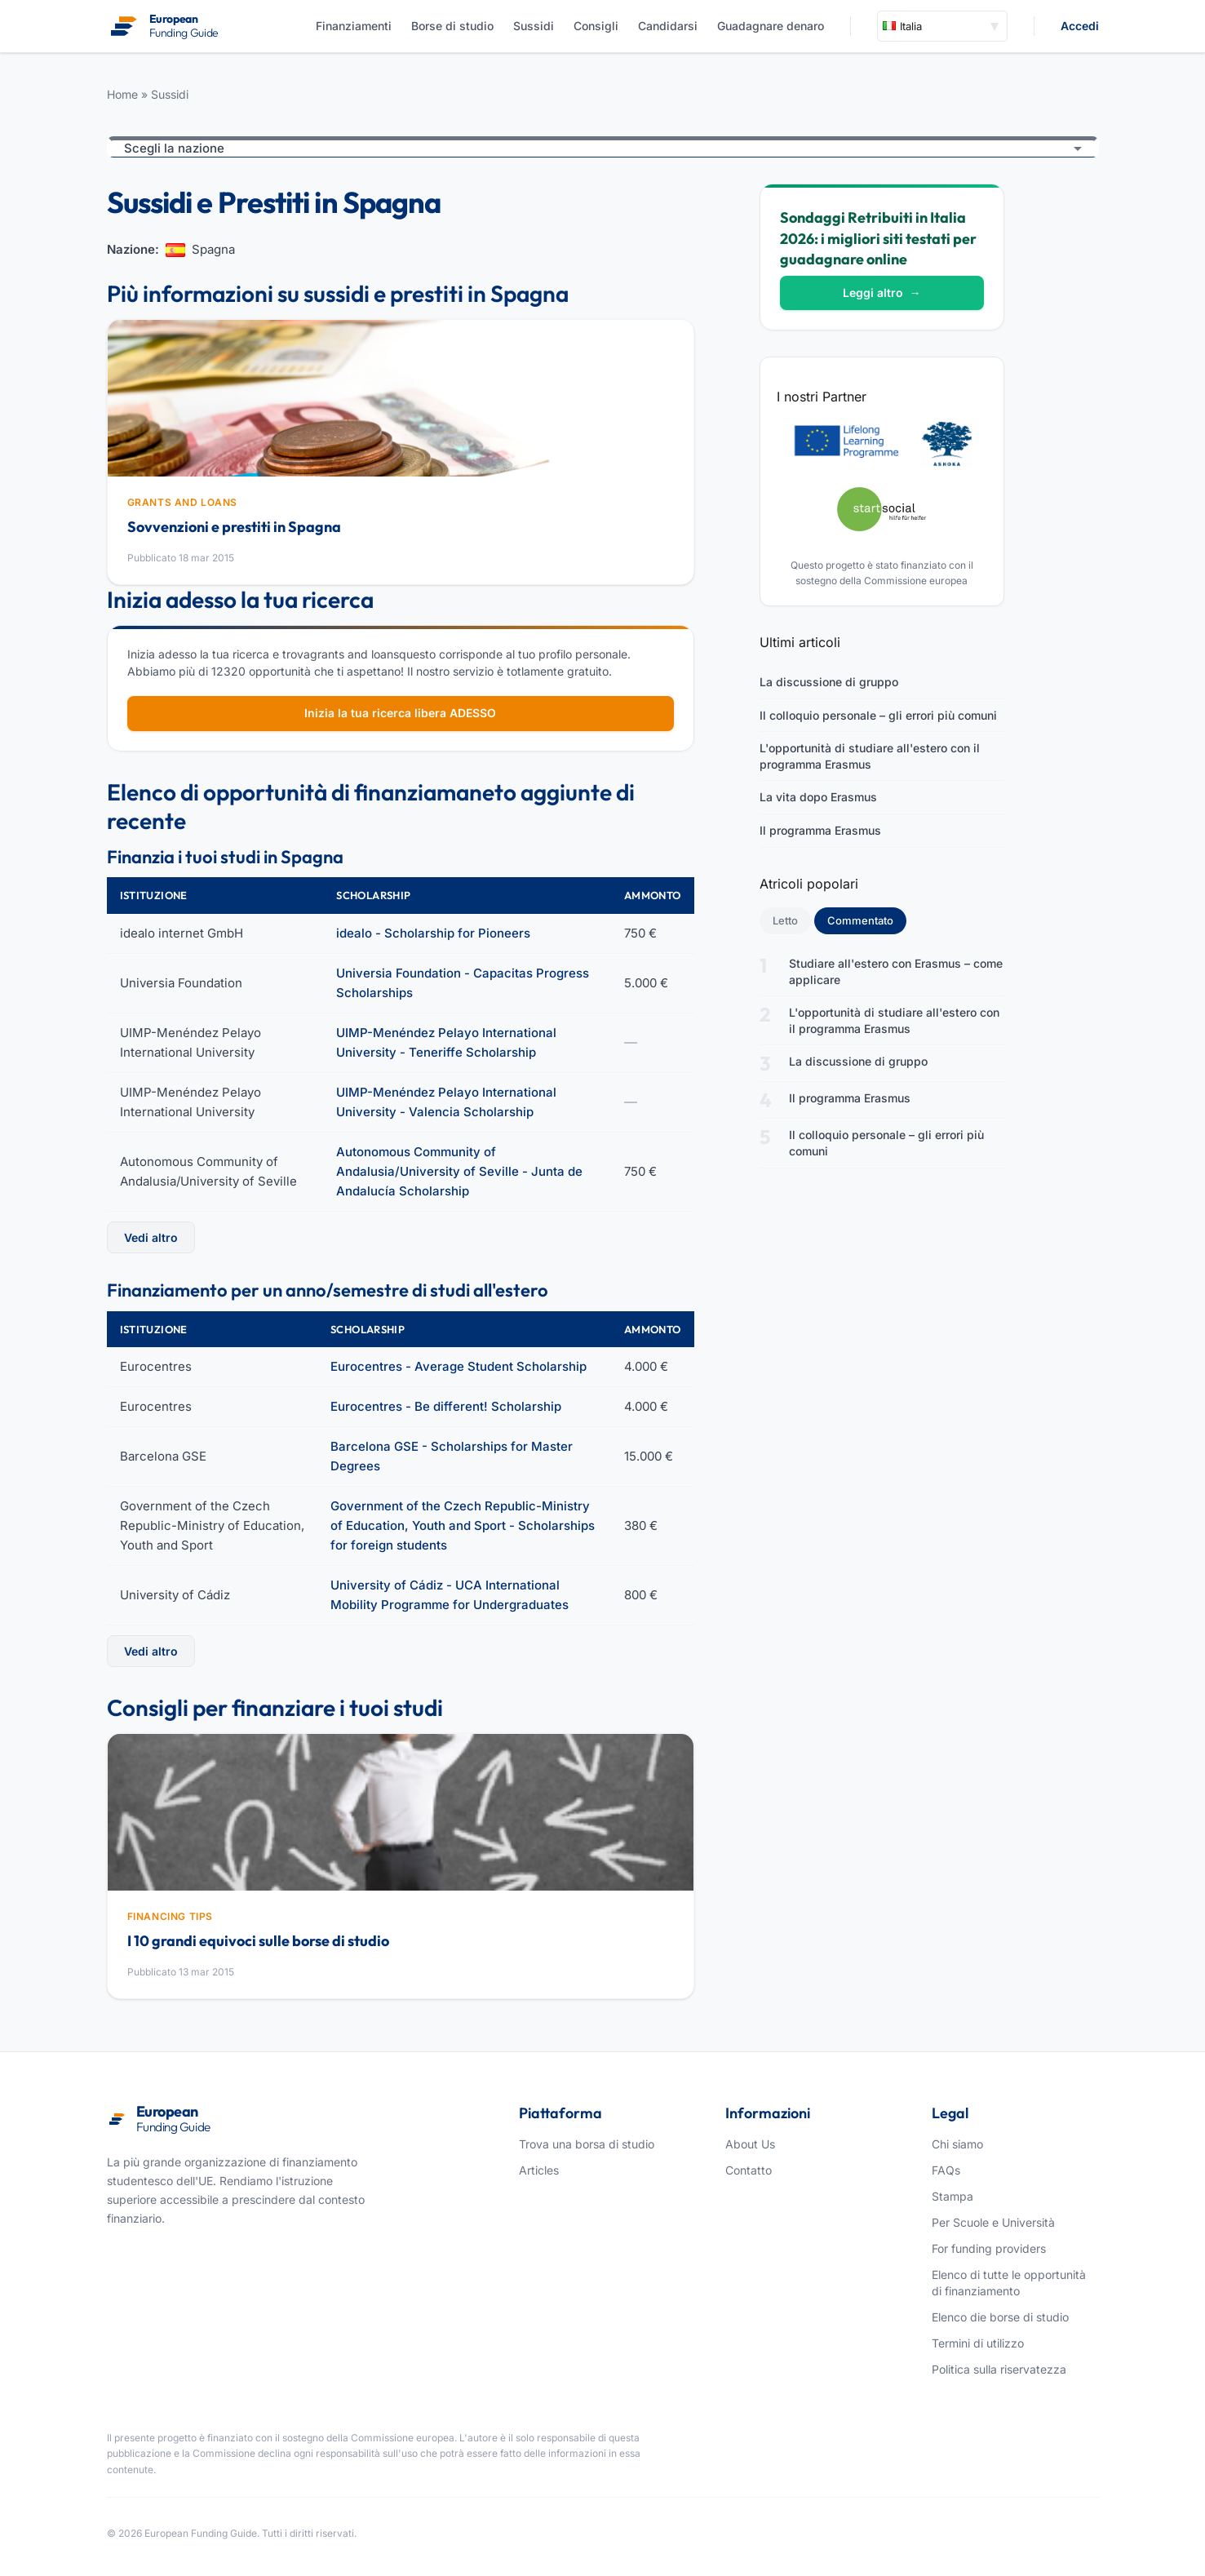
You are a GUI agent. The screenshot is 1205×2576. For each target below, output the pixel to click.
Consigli (596, 26)
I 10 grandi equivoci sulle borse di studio (258, 1940)
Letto (785, 920)
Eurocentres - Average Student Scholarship (458, 1366)
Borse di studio (452, 26)
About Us (750, 2144)
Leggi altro (882, 292)
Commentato (866, 919)
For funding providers (989, 2248)
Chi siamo (957, 2144)
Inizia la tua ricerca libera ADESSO (400, 713)
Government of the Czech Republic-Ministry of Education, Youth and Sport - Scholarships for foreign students (462, 1525)
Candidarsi (668, 26)
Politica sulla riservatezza (999, 2369)
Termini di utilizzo (978, 2343)
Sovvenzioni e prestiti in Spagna (234, 526)
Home (122, 94)
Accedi (1080, 26)
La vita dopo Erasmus (818, 797)
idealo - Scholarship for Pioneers (433, 933)
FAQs (946, 2170)
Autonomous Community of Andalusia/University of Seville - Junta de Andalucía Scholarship (459, 1171)
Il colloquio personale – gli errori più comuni (878, 715)
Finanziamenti (354, 26)
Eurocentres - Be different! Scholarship (445, 1406)
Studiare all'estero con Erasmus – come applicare (896, 971)
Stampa (952, 2196)
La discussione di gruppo (829, 682)
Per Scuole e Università (993, 2222)
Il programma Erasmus (820, 830)
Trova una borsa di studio (586, 2144)
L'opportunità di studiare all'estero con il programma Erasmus (870, 756)
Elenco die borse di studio (1000, 2317)
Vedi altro (151, 1237)
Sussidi (533, 26)
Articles (539, 2170)
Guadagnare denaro (770, 26)
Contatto (748, 2170)
